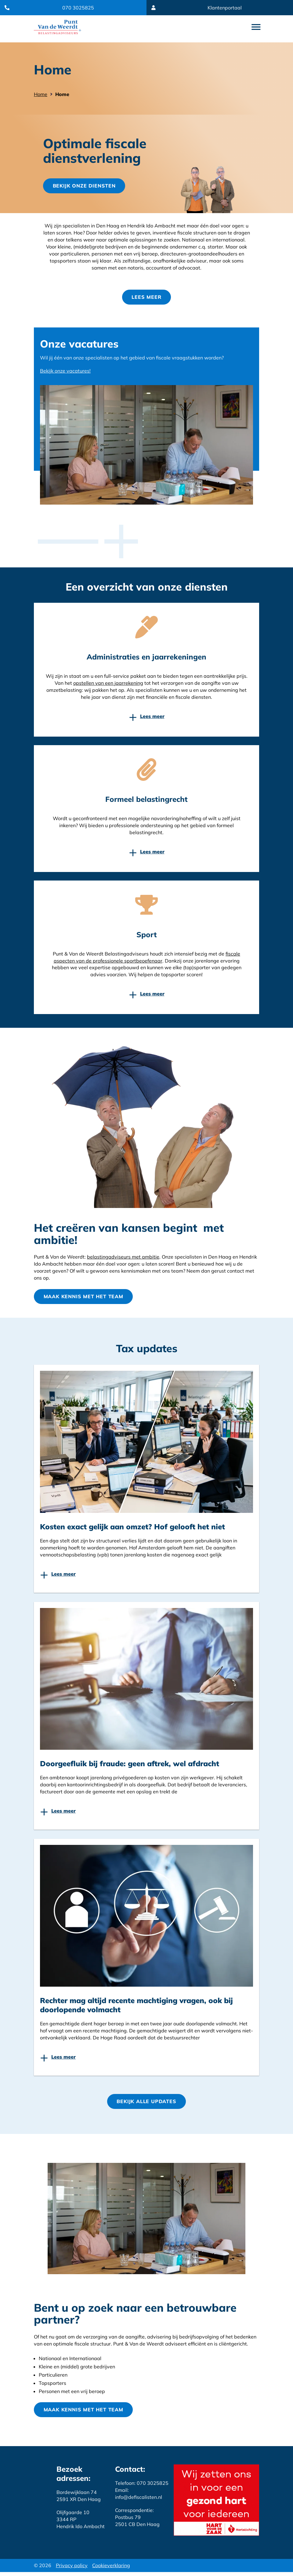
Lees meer (146, 299)
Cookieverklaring (111, 2569)
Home (40, 94)
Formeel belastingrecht (146, 801)
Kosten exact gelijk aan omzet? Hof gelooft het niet (132, 1529)
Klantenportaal (225, 8)
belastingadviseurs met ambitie (123, 1259)
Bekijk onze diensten (85, 187)
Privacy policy (72, 2569)
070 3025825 (78, 8)
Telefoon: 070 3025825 (141, 2487)
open (256, 27)
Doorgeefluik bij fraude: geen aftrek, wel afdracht (129, 1766)
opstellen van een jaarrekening (108, 685)
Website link (57, 27)
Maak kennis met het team (85, 1299)
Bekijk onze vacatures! (65, 373)
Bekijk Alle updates (146, 2104)
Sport (146, 936)
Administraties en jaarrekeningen (146, 658)
